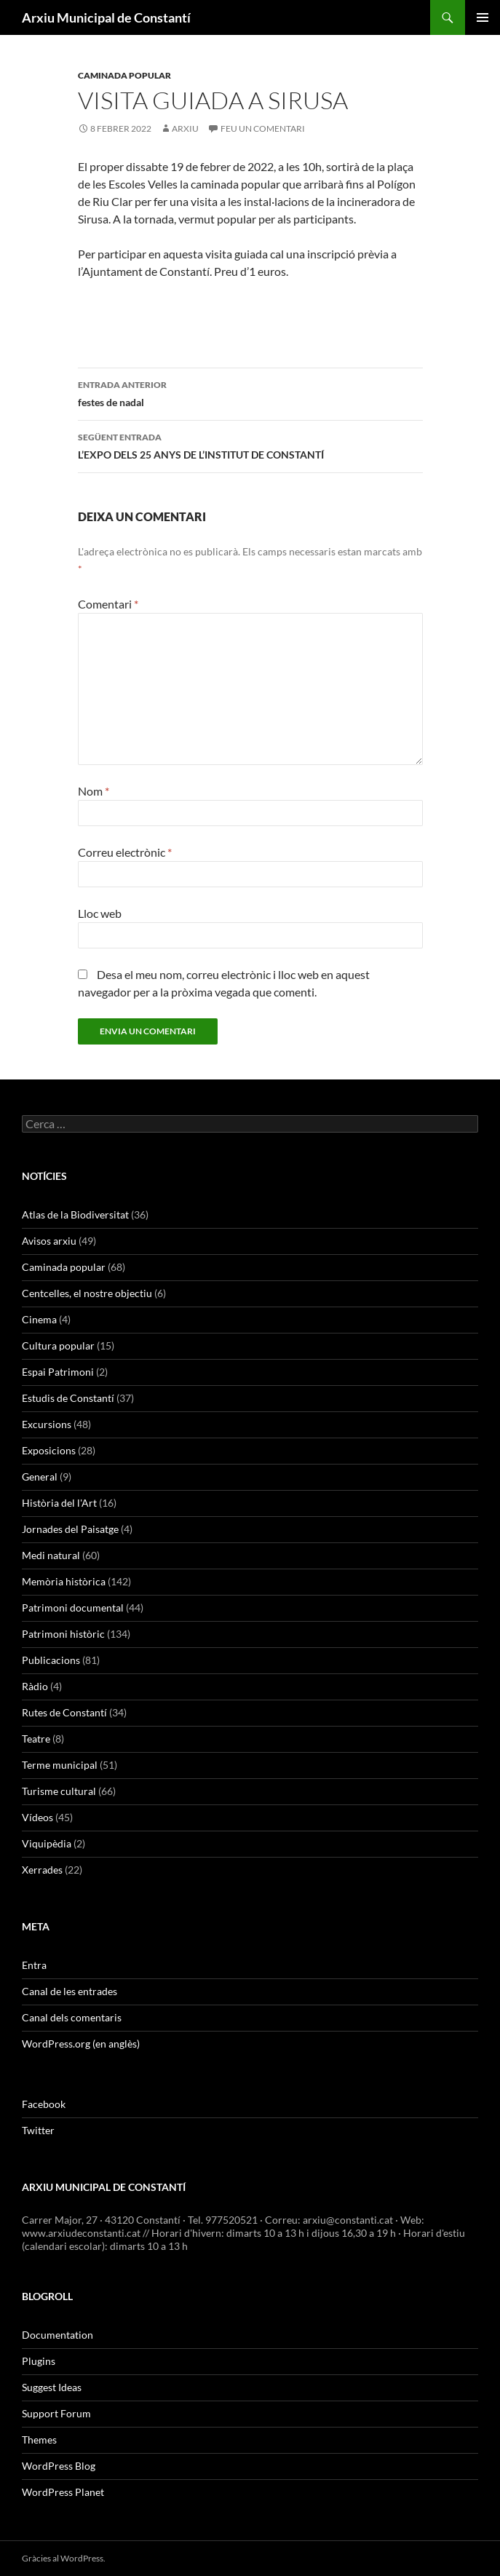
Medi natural (51, 1555)
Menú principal (482, 17)
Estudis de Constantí (68, 1398)
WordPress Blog (58, 2466)
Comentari (108, 604)
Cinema (39, 1319)
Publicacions (51, 1660)
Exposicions (49, 1450)
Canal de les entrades (69, 1991)
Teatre (36, 1738)
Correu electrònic (125, 852)
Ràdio (35, 1686)
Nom (93, 791)
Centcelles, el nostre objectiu (87, 1293)
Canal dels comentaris (72, 2017)
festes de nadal (250, 392)
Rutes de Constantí (64, 1712)
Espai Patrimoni (58, 1372)
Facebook (44, 2104)
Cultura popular (58, 1345)
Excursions (46, 1424)
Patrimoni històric (63, 1634)
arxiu (185, 128)
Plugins (38, 2361)
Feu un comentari (263, 128)
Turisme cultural (59, 1791)
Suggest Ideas (52, 2387)
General (39, 1476)
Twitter (38, 2130)
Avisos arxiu (49, 1241)
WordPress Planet (63, 2492)
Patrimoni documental (73, 1607)
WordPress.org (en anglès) (81, 2043)
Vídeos (37, 1817)
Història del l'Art (59, 1503)
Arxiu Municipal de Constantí (106, 17)
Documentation (57, 2335)
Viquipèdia (46, 1843)
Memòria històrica (64, 1581)
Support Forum (56, 2413)
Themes (39, 2439)
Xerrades (42, 1869)
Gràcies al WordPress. (64, 2558)
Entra (34, 1965)
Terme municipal (60, 1765)
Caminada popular (124, 75)
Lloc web (100, 913)
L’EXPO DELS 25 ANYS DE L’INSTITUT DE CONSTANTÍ (250, 445)
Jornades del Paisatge (70, 1529)
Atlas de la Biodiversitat (75, 1214)
